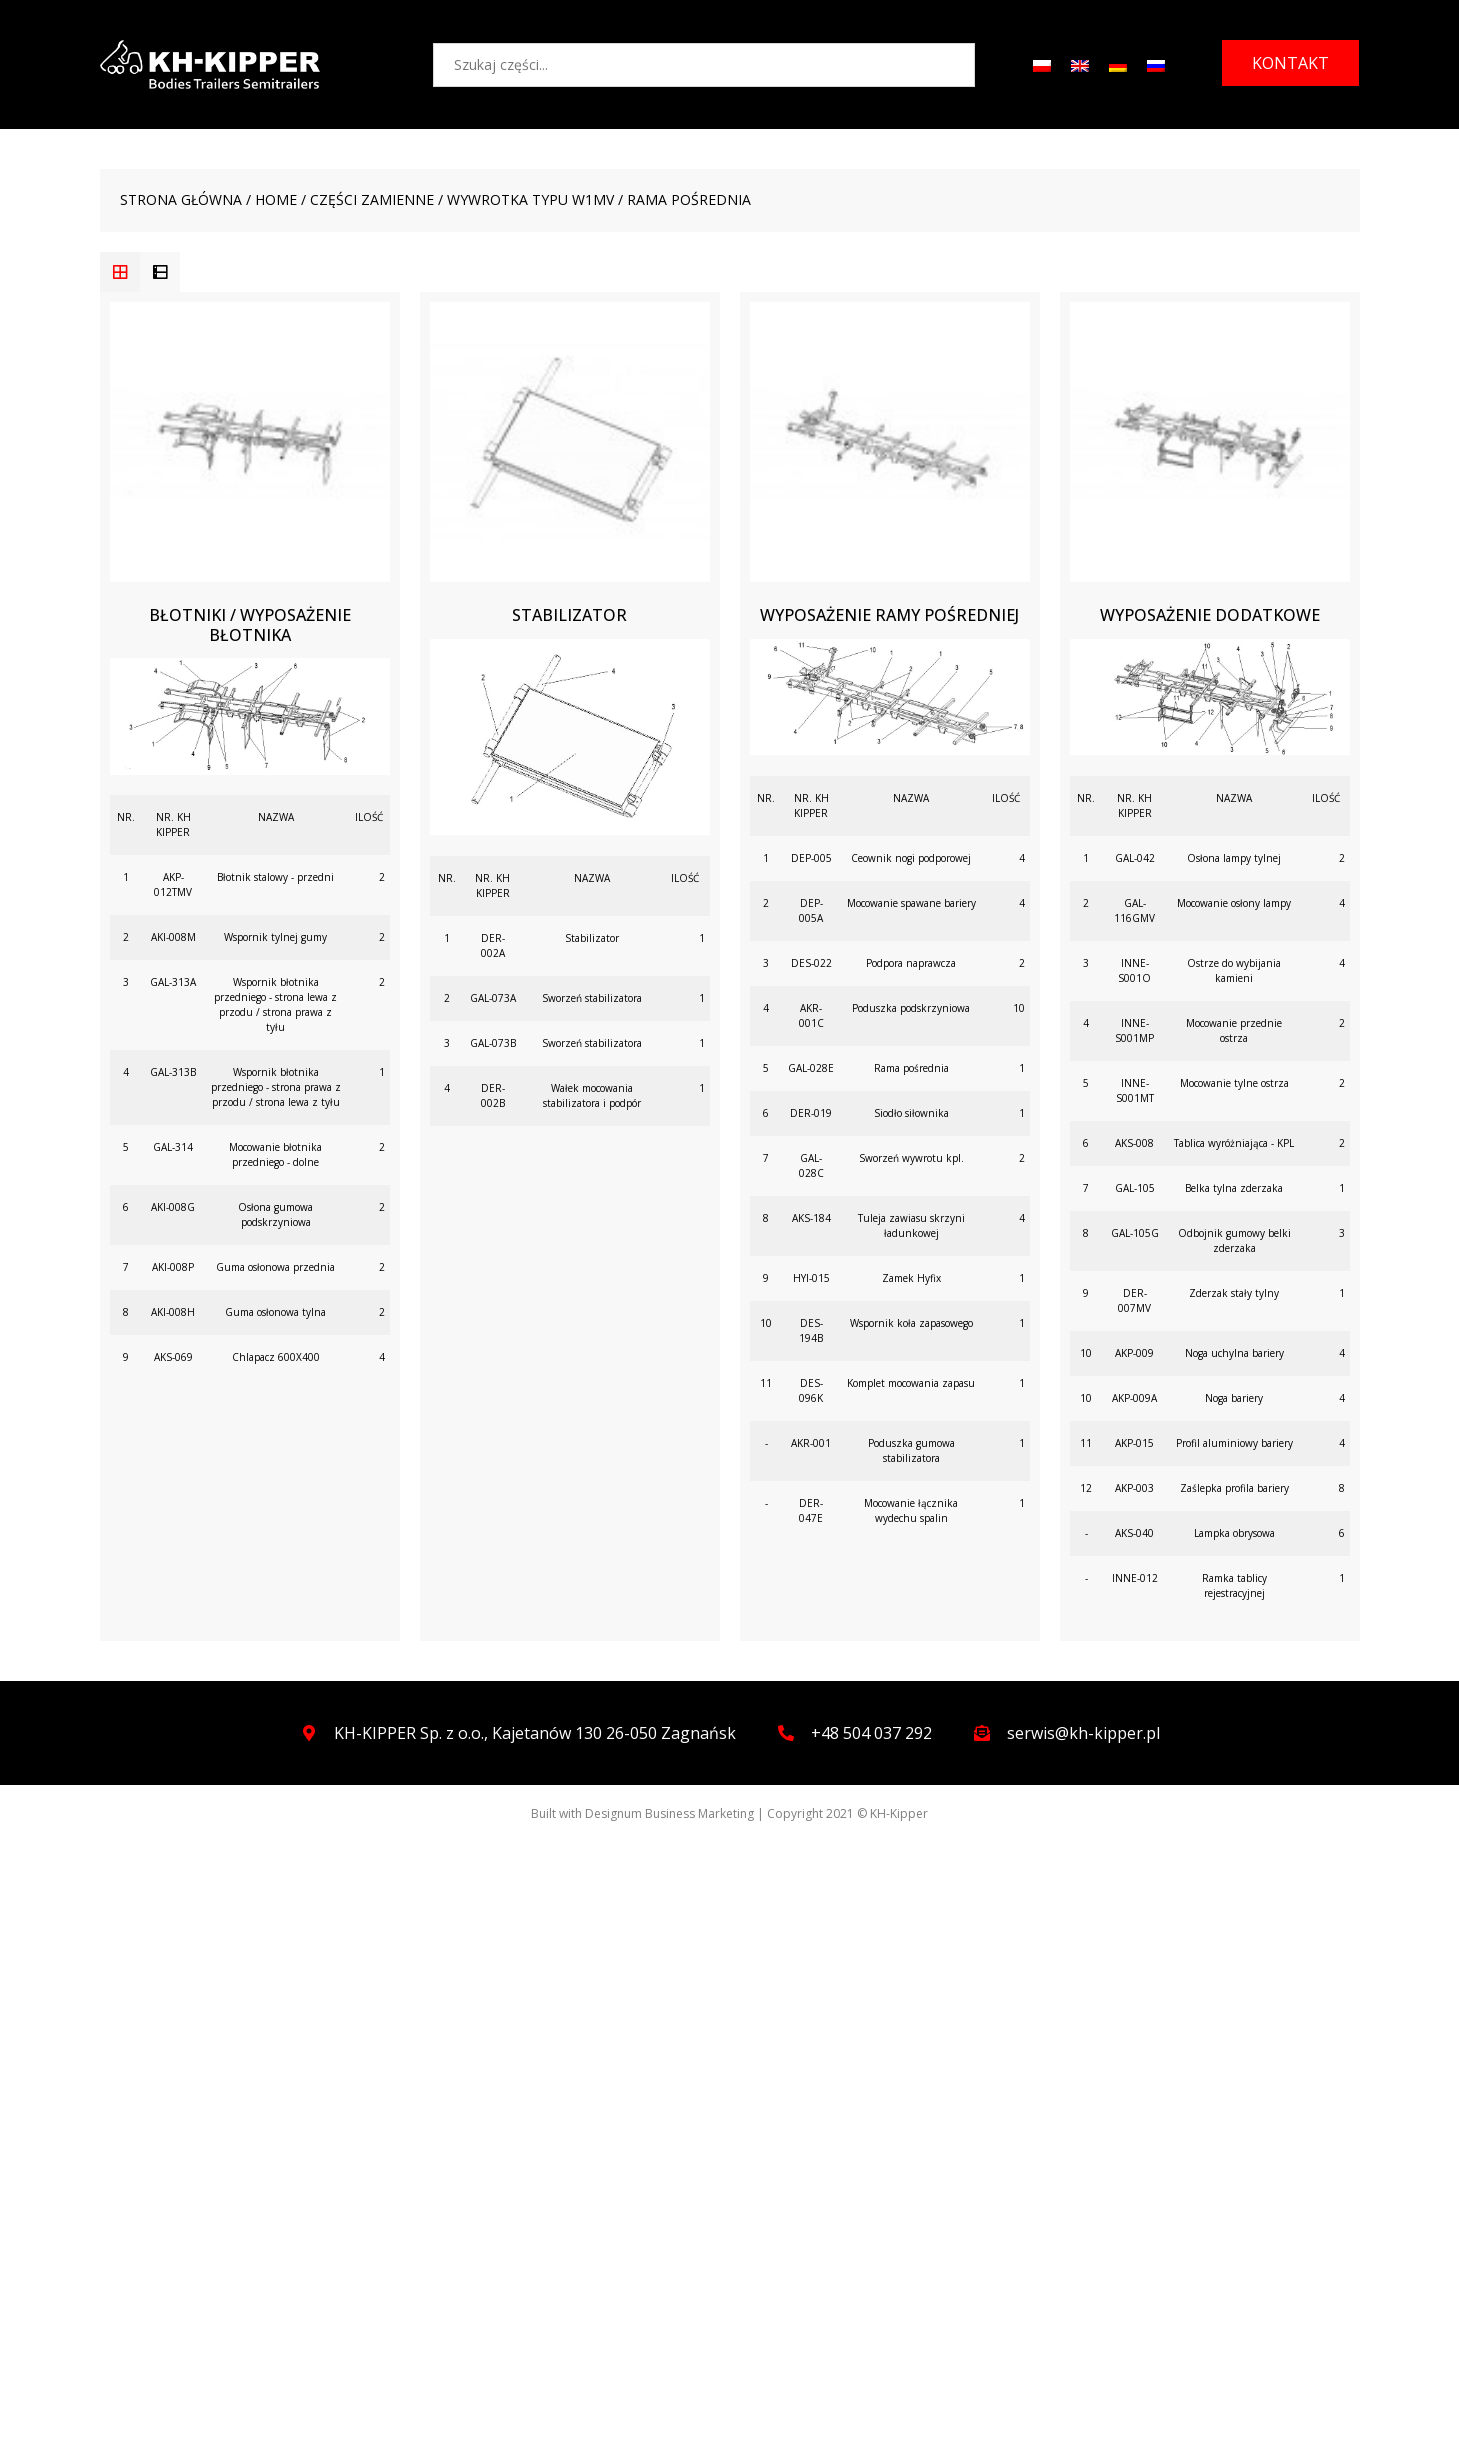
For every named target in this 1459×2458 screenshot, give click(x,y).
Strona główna (181, 199)
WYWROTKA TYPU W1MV (530, 199)
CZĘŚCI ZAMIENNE (372, 199)
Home (276, 199)
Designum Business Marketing (669, 1813)
